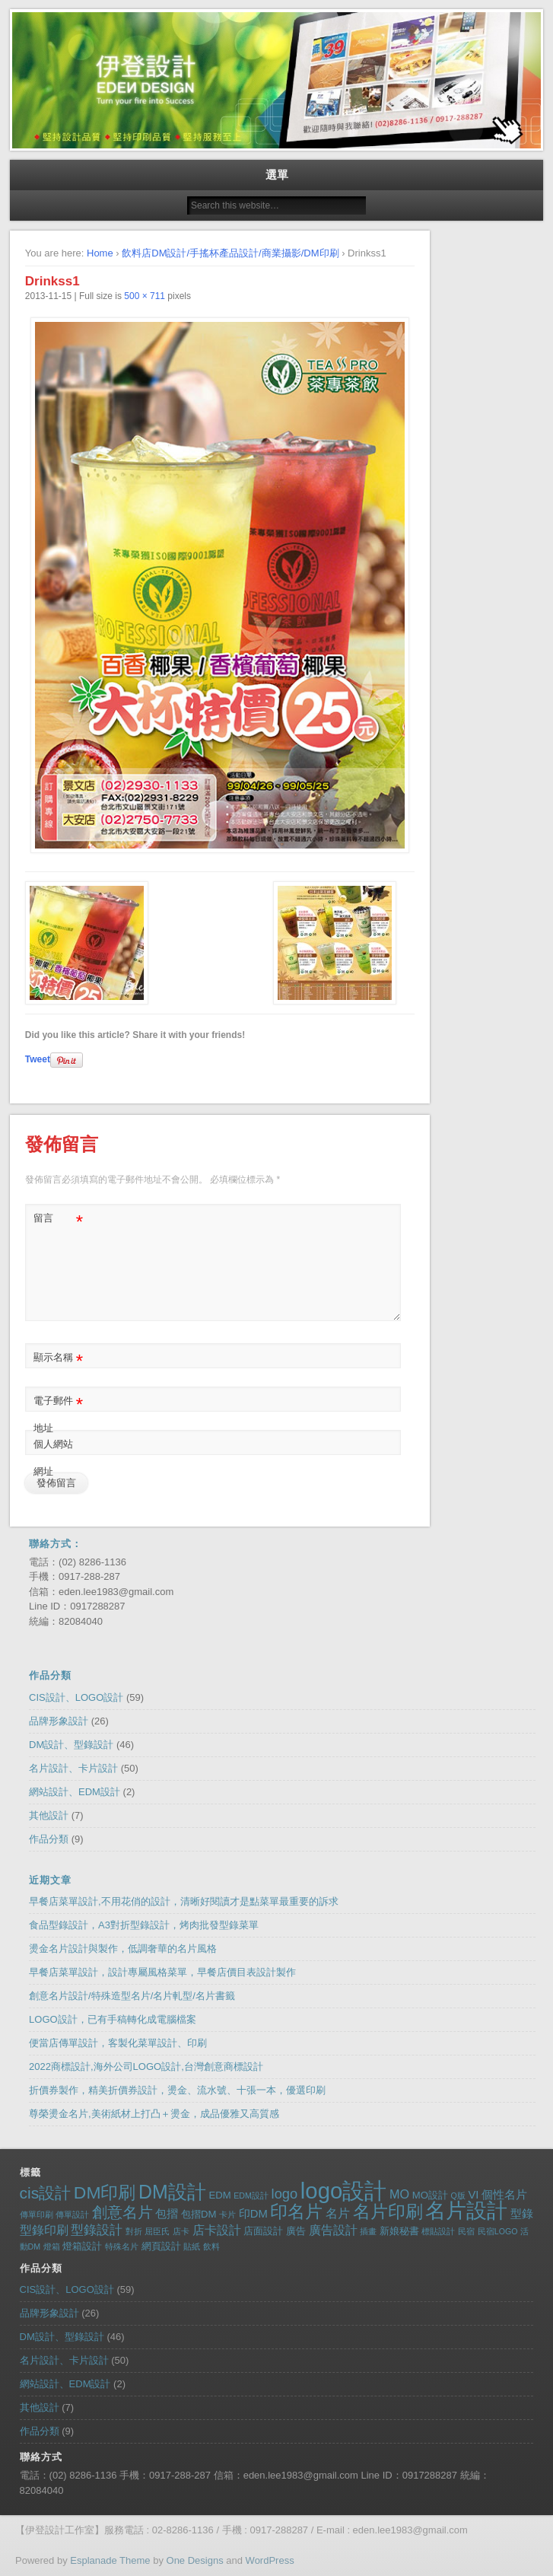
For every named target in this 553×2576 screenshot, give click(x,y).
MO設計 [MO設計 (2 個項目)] (430, 2195)
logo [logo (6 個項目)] (285, 2194)
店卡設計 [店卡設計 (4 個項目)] (216, 2230)
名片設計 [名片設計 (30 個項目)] (466, 2210)
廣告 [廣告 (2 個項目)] (296, 2231)
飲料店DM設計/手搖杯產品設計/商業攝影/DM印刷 (230, 253)
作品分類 (48, 1839)
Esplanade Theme (110, 2560)
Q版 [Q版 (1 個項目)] (458, 2195)
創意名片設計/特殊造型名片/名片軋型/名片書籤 (132, 1995)
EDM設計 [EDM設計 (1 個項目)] (251, 2195)
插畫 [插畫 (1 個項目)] (368, 2231)
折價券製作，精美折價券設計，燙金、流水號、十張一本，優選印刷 (177, 2090)
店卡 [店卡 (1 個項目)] (181, 2231)
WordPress (270, 2560)
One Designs (195, 2560)
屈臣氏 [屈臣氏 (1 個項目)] (157, 2231)
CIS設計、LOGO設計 (76, 1697)
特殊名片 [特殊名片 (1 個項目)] (121, 2246)
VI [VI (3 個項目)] (473, 2195)
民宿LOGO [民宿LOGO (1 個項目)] (498, 2231)
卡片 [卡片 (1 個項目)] (227, 2214)
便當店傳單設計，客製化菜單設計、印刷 (118, 2043)
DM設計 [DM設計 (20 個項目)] (172, 2191)
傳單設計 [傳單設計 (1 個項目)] (72, 2214)
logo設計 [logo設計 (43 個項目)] (343, 2190)
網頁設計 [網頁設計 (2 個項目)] (161, 2246)
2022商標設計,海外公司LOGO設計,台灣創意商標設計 (146, 2066)
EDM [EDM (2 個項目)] (219, 2195)
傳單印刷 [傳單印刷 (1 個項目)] (36, 2214)
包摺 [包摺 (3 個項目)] (166, 2214)
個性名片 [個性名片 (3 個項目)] (504, 2195)
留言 (58, 1218)
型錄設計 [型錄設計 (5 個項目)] (96, 2229)
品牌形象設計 (58, 1721)
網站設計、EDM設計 (74, 1791)
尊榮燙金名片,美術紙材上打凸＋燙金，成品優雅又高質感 (154, 2113)
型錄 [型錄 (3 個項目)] (521, 2214)
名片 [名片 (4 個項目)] (338, 2213)
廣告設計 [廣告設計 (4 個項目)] (333, 2230)
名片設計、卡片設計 (73, 1768)
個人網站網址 (53, 1457)
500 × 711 (144, 296)
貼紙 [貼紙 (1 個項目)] (191, 2246)
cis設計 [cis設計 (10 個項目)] (46, 2193)
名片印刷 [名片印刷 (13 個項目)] (388, 2211)
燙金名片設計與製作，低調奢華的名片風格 (123, 1948)
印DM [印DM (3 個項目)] (253, 2214)
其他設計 (48, 1815)
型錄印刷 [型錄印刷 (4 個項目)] (44, 2230)
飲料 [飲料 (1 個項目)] (211, 2246)
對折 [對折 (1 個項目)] (134, 2231)
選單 (276, 174)
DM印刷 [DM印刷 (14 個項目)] (105, 2192)
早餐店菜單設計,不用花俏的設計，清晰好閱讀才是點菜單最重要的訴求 (183, 1901)
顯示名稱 (58, 1358)
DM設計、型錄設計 (71, 1744)
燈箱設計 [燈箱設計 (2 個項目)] (82, 2246)
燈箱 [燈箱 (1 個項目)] (51, 2246)
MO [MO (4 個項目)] (399, 2194)
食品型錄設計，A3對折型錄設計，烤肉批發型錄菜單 (144, 1925)
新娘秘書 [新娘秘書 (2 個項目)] (399, 2231)
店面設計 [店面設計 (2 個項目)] (263, 2231)
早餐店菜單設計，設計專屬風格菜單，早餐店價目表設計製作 (162, 1972)
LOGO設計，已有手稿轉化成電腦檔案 (112, 2019)
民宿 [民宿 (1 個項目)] (466, 2231)
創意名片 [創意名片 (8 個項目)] (122, 2212)
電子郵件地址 (58, 1411)
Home (100, 253)
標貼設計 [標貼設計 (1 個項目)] (438, 2231)
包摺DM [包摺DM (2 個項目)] (198, 2214)
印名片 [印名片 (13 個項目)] (296, 2211)
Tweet (37, 1059)
